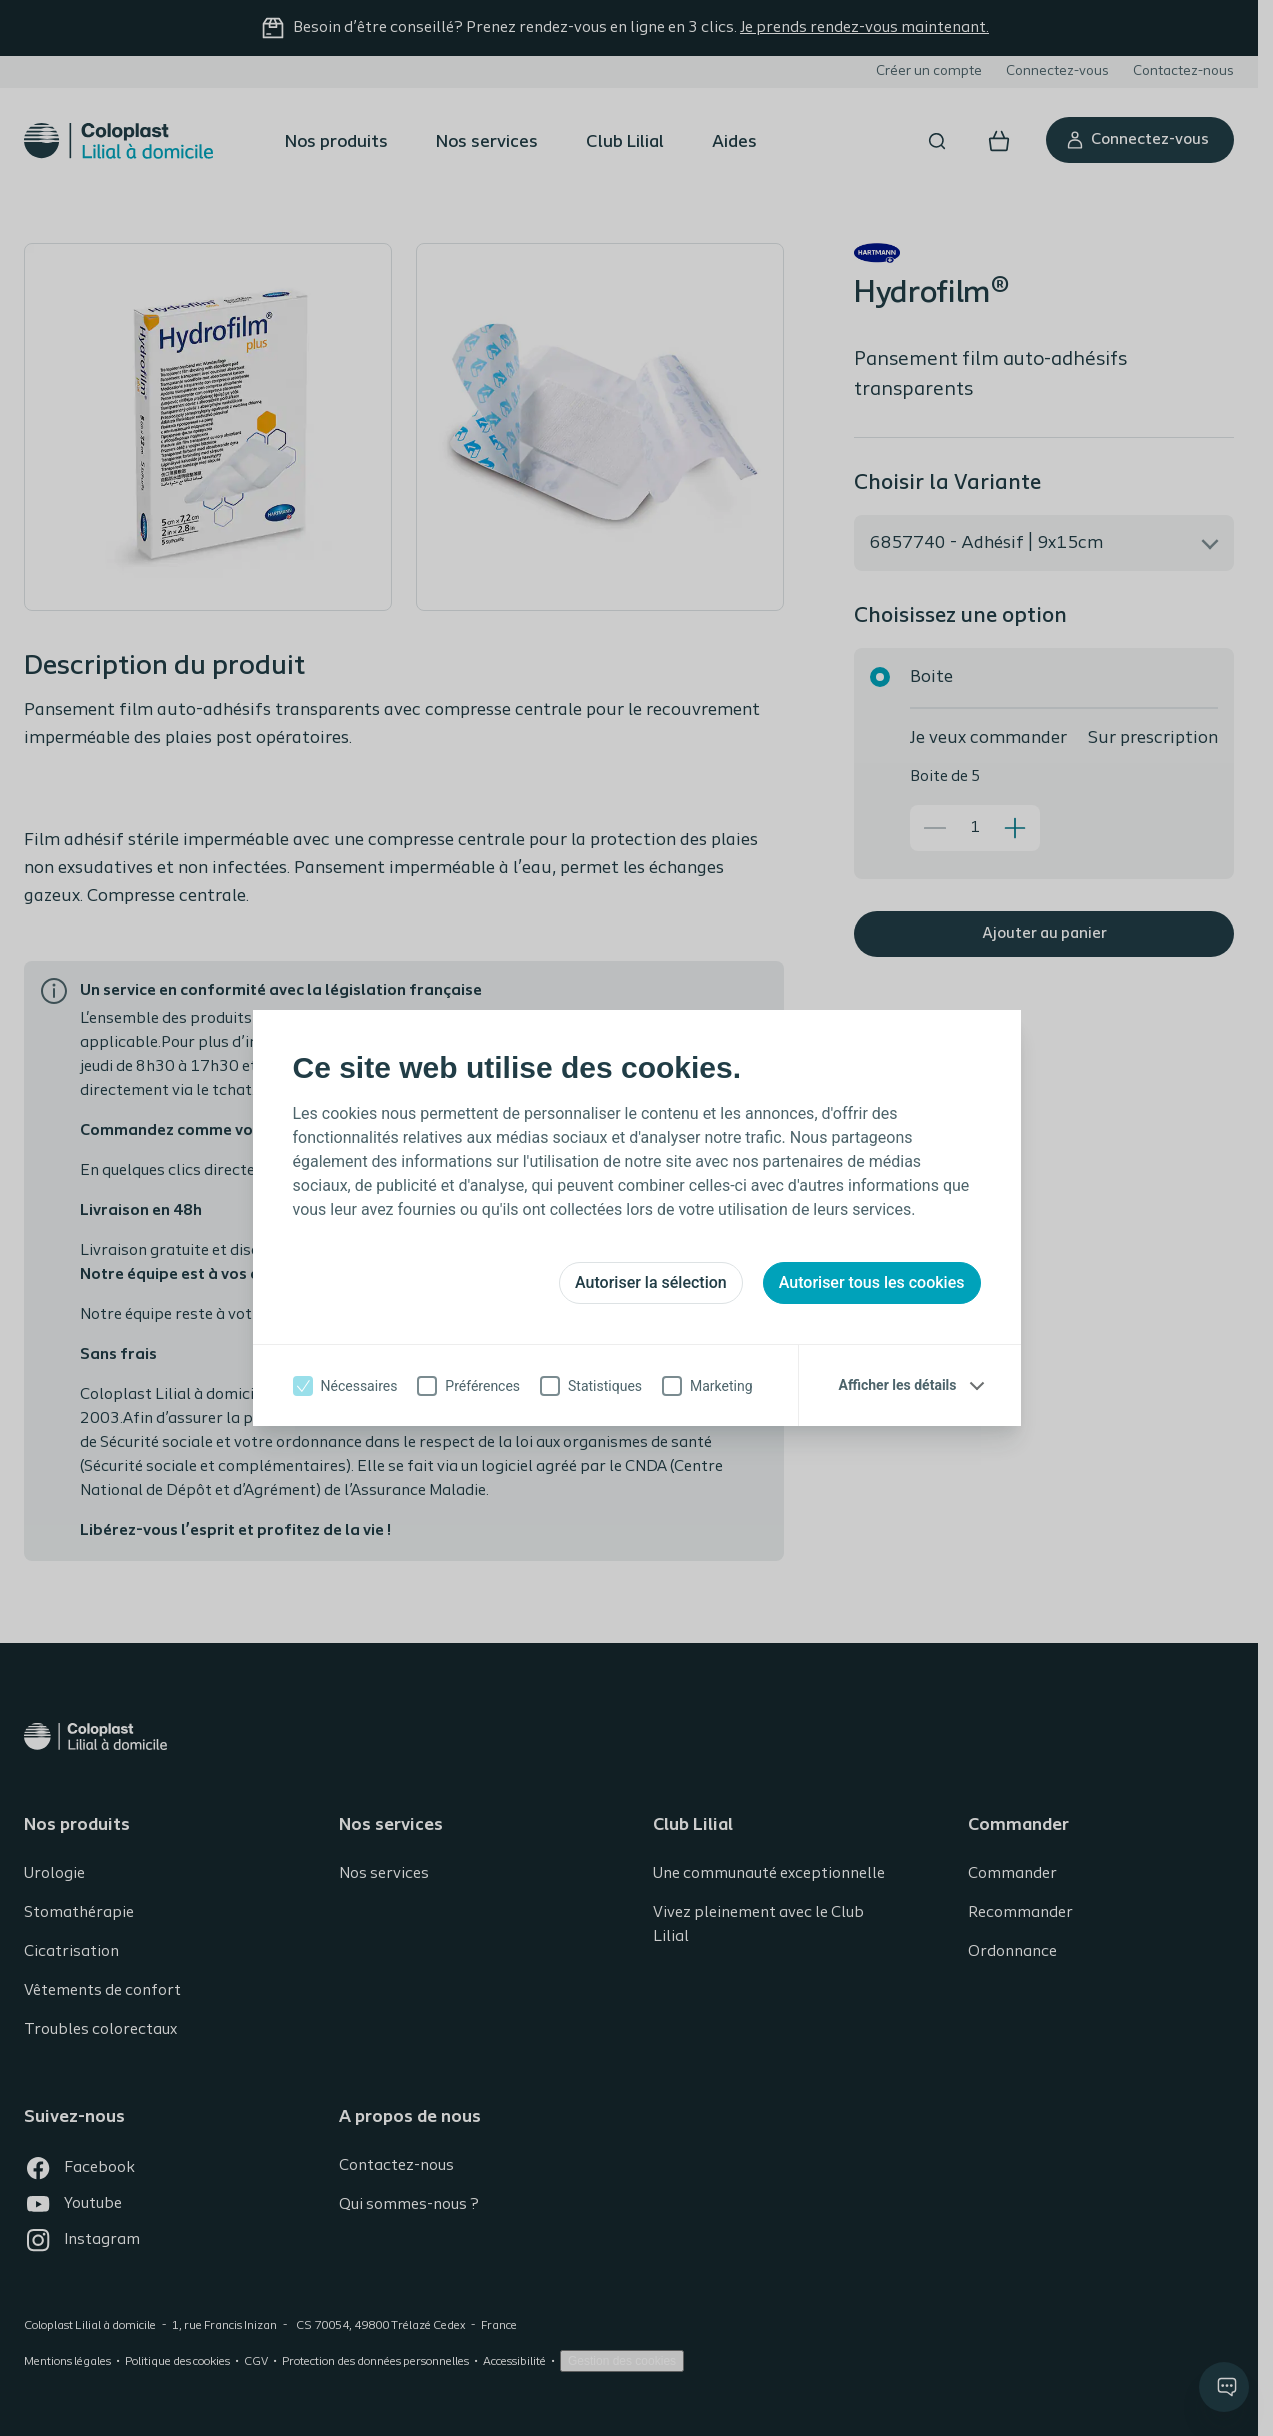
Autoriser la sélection (651, 1282)
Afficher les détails (898, 1385)
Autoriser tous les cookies (872, 1282)
